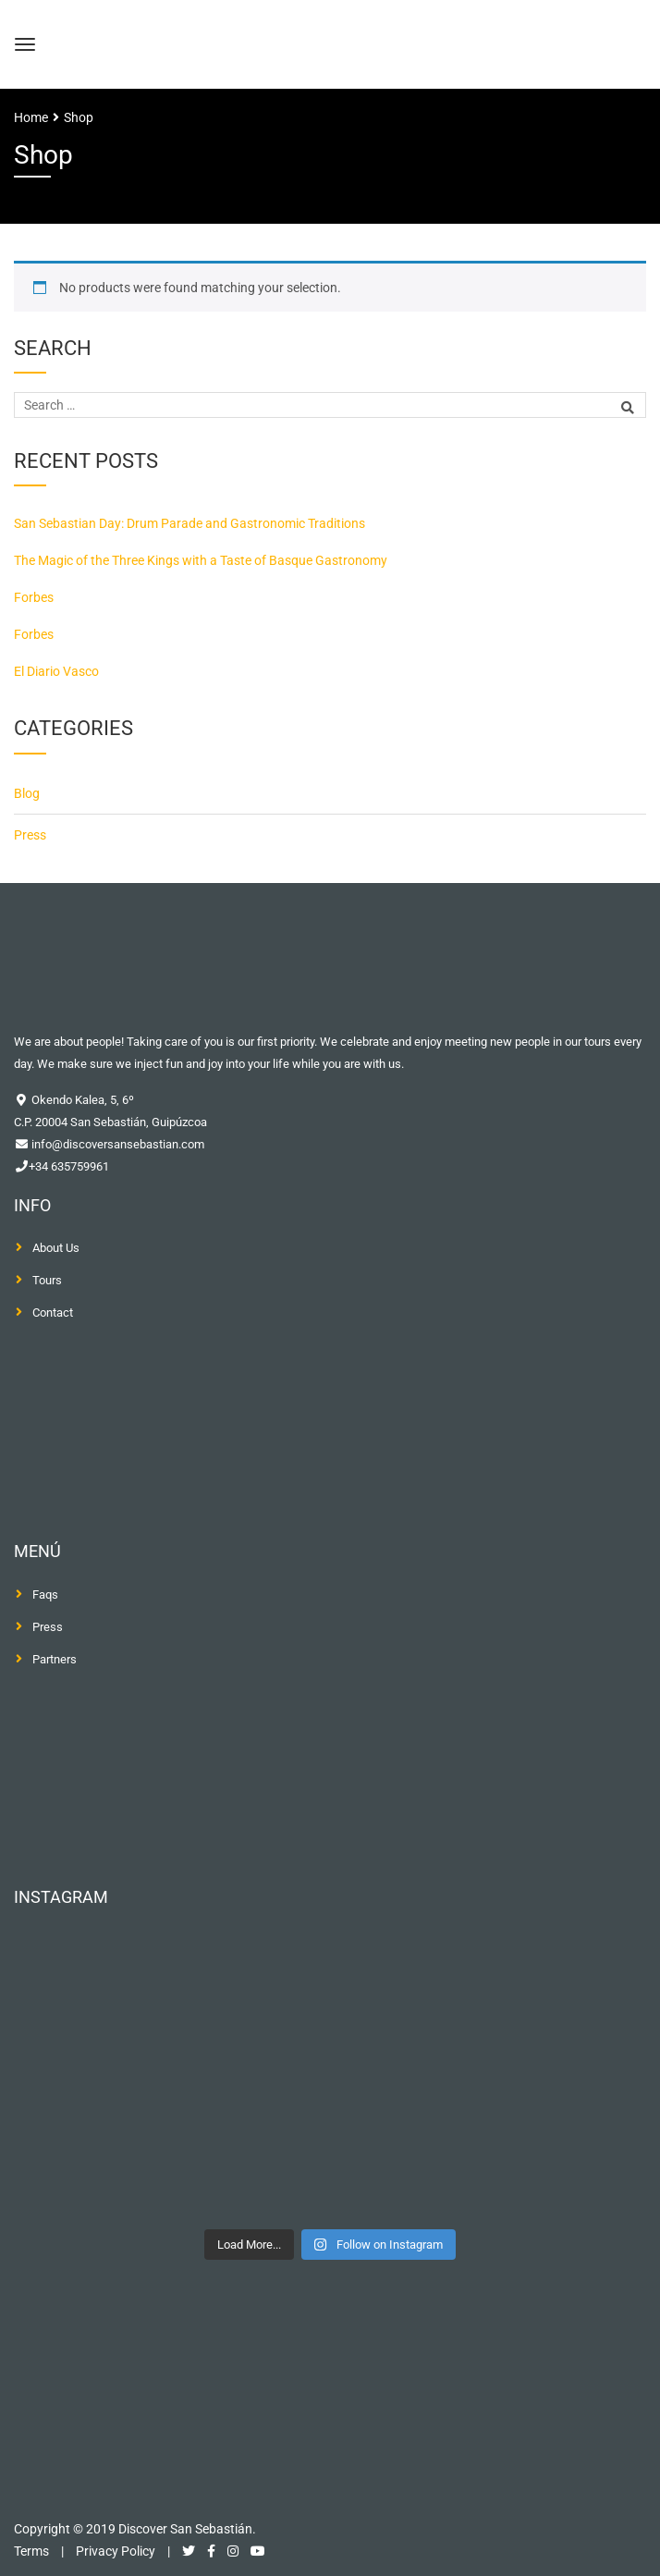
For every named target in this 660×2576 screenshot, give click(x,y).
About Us (55, 1248)
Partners (54, 1659)
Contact (52, 1312)
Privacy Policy (115, 2551)
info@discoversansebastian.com (116, 1144)
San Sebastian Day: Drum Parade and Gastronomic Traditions (189, 523)
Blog (27, 793)
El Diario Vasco (56, 671)
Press (30, 835)
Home (31, 117)
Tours (47, 1280)
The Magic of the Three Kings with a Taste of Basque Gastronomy (200, 560)
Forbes (34, 597)
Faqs (45, 1594)
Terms (31, 2551)
